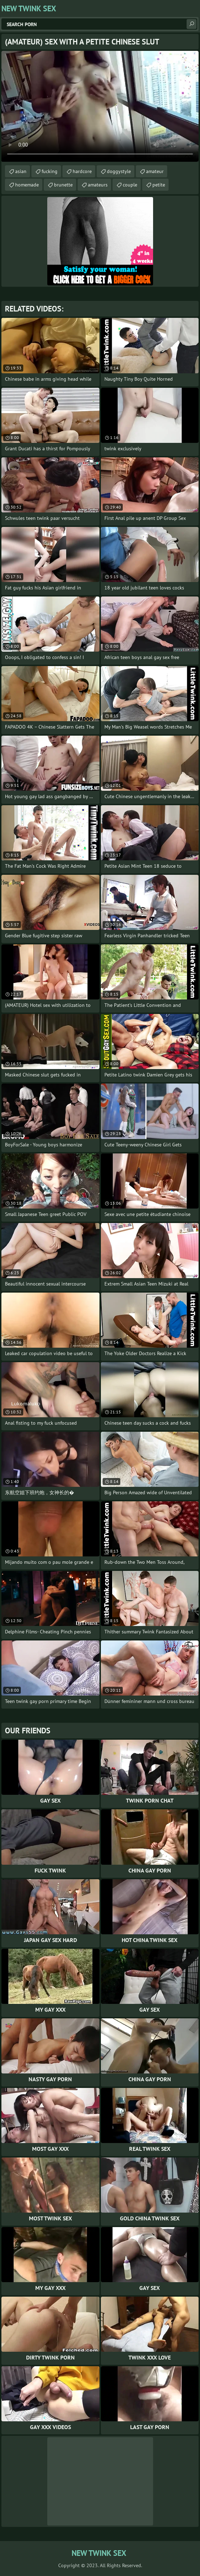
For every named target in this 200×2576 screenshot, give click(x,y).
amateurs (98, 185)
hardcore (82, 171)
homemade (27, 185)
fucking (49, 171)
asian (20, 171)
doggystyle (119, 171)
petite (158, 185)
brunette (63, 185)
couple (130, 185)
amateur (155, 171)
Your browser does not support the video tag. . (100, 106)
